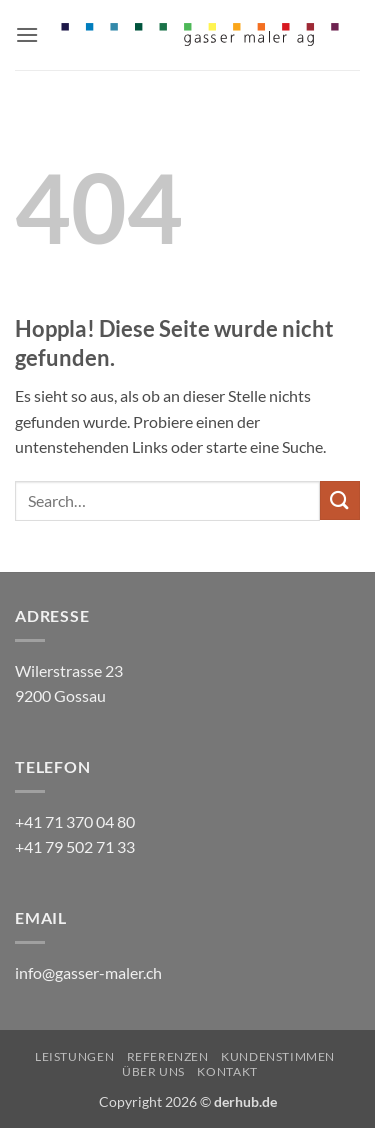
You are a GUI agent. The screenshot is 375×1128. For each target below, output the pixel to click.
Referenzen (168, 1056)
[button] (27, 34)
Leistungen (74, 1056)
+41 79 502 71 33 (75, 846)
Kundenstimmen (278, 1056)
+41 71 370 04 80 (75, 821)
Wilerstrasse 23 (69, 670)
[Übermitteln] (340, 500)
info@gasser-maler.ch (88, 972)
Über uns (153, 1071)
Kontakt (227, 1071)
